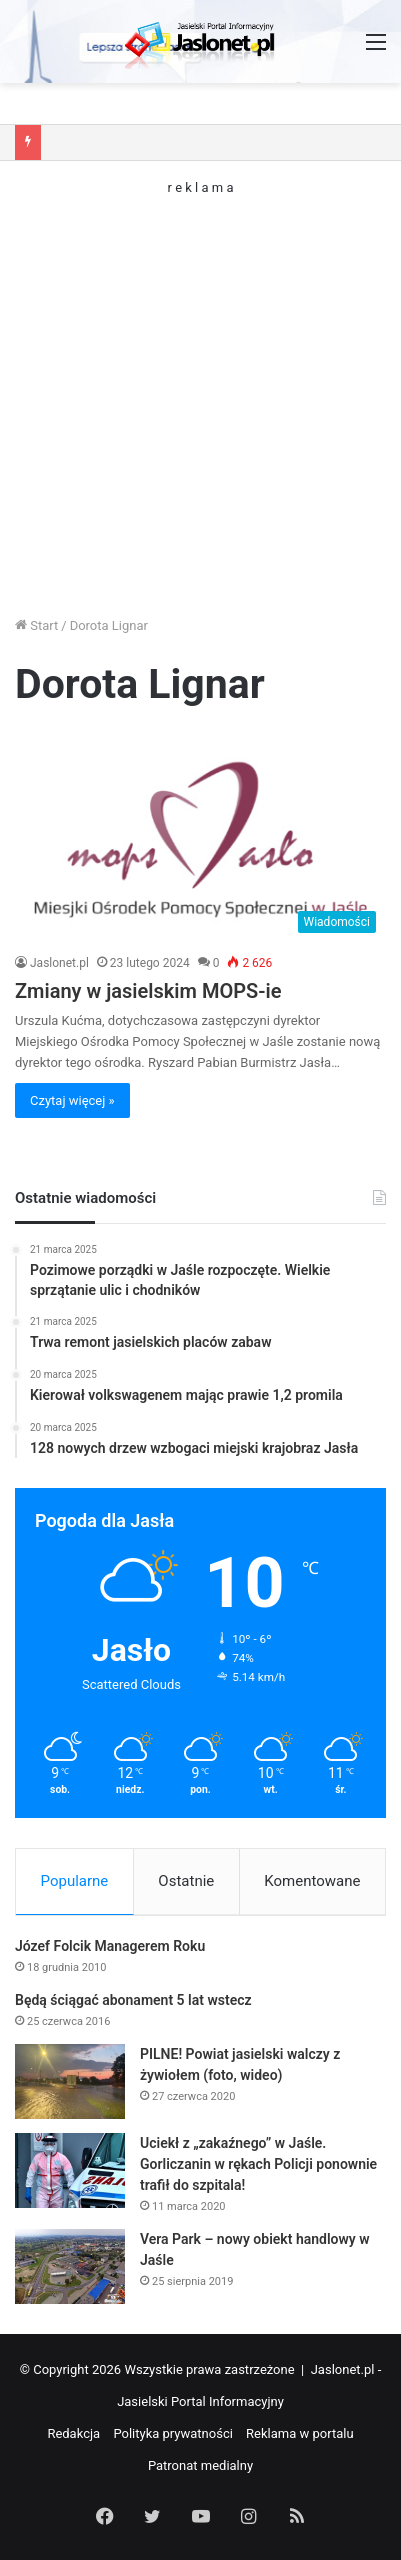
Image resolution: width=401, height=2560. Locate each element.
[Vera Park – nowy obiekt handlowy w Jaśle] (70, 2266)
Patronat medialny (200, 2465)
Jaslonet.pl (59, 963)
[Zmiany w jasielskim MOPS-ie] (200, 838)
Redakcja (73, 2433)
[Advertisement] (200, 394)
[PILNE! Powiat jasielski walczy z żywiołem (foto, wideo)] (70, 2081)
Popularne (75, 1881)
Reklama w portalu (300, 2433)
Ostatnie (186, 1881)
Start (36, 625)
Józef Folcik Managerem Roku (110, 1946)
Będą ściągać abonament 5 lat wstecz (133, 2000)
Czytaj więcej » (72, 1100)
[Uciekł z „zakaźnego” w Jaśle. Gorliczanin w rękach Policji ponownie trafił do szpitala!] (70, 2170)
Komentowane (312, 1881)
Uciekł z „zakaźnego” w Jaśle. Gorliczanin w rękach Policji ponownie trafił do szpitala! (258, 2164)
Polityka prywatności (172, 2433)
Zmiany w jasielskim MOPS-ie (148, 991)
